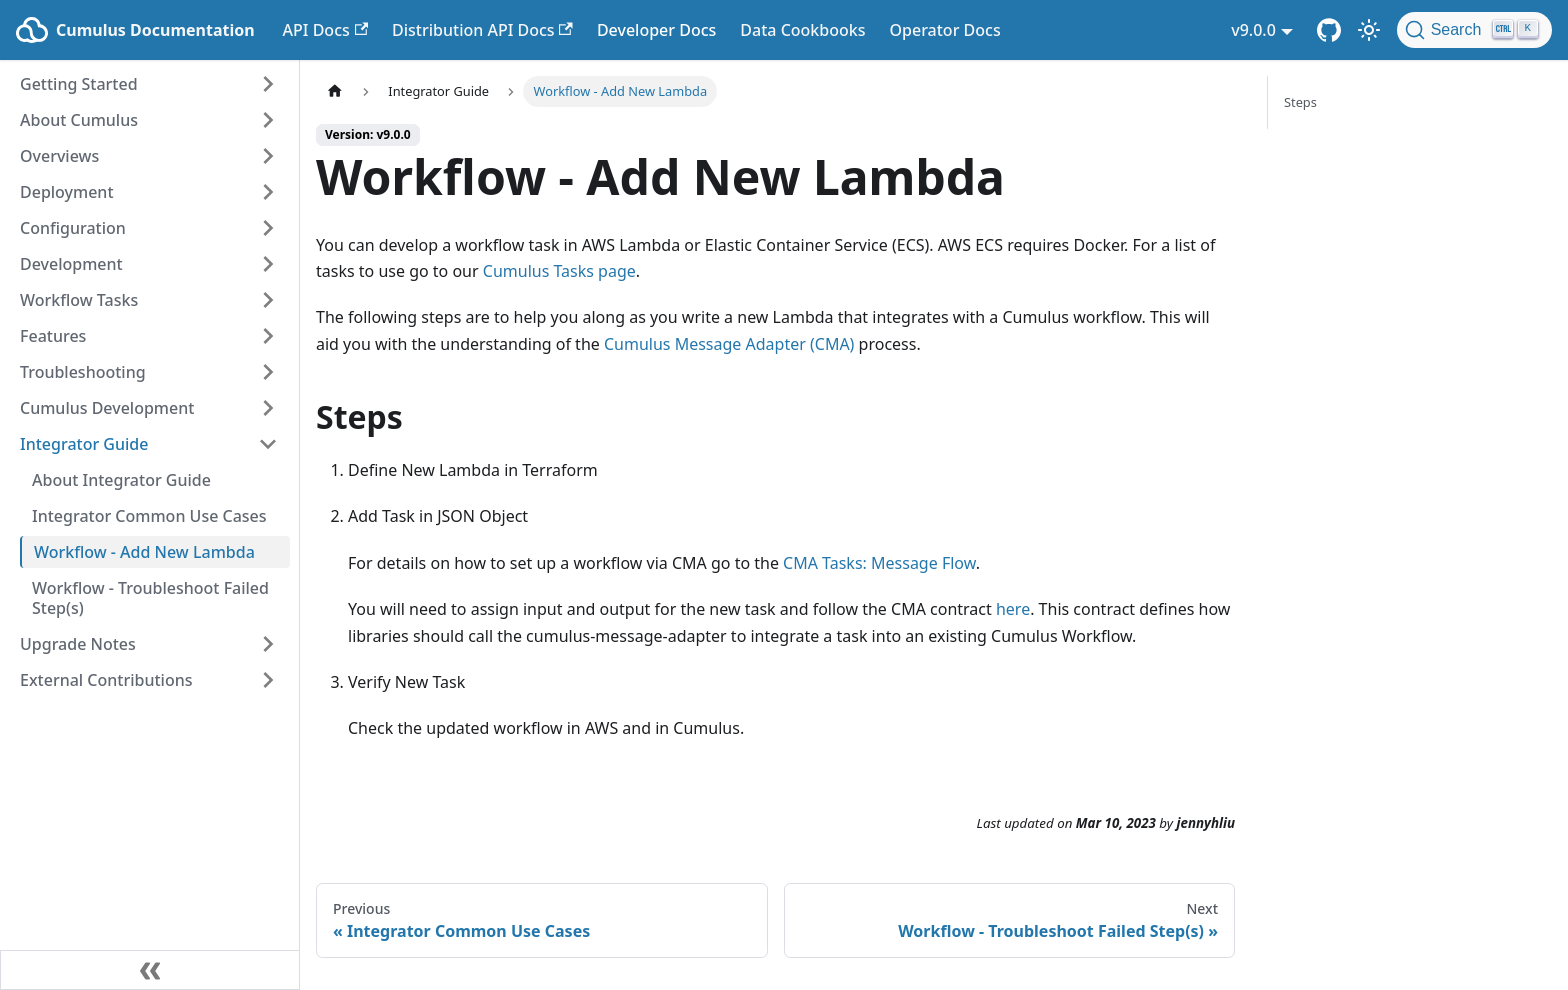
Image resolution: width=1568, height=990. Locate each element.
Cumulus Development (107, 408)
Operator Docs (944, 30)
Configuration (73, 228)
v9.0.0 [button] (1253, 30)
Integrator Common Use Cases (149, 516)
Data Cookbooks (802, 30)
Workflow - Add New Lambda (144, 552)
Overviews (59, 156)
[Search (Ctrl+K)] (1474, 30)
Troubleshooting (83, 372)
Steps (1300, 102)
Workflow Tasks (79, 300)
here (1013, 609)
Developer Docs (656, 30)
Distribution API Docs (482, 30)
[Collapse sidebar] (150, 970)
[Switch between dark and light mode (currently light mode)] (1369, 30)
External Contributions (106, 680)
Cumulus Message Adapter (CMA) (729, 344)
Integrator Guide (84, 444)
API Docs (325, 30)
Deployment (67, 192)
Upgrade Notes (78, 644)
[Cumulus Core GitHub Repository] (1329, 30)
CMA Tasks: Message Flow (879, 563)
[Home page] (335, 91)
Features (53, 336)
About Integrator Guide (121, 480)
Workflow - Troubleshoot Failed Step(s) (150, 598)
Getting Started (79, 84)
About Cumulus (79, 120)
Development (71, 264)
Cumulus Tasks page (559, 271)
